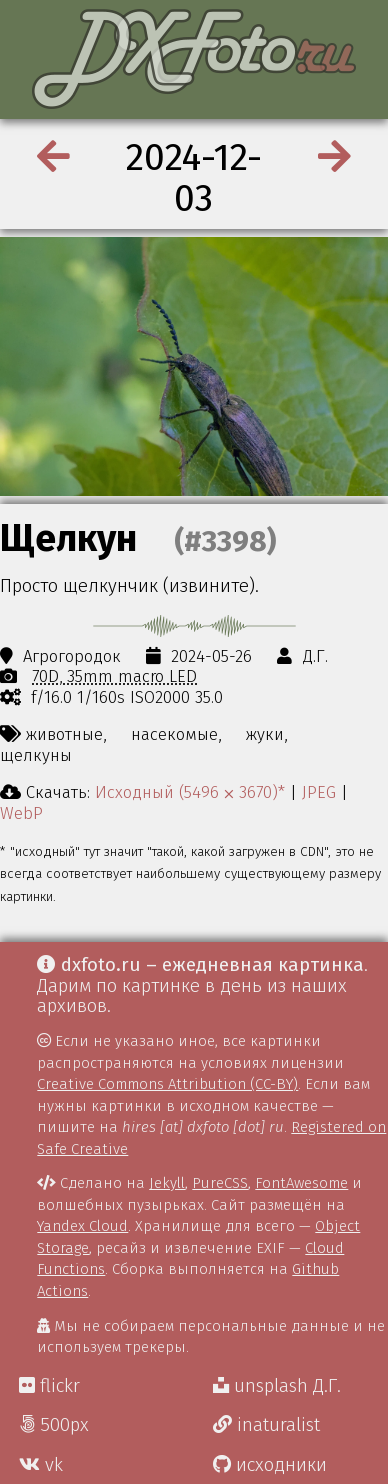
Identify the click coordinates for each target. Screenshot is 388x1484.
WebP (21, 813)
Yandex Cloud (82, 1226)
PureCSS (220, 1183)
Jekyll (167, 1183)
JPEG (319, 792)
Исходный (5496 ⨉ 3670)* (190, 792)
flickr (49, 1386)
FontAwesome (301, 1183)
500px (54, 1425)
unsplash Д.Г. (277, 1386)
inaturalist (266, 1425)
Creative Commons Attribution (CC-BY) (167, 1084)
